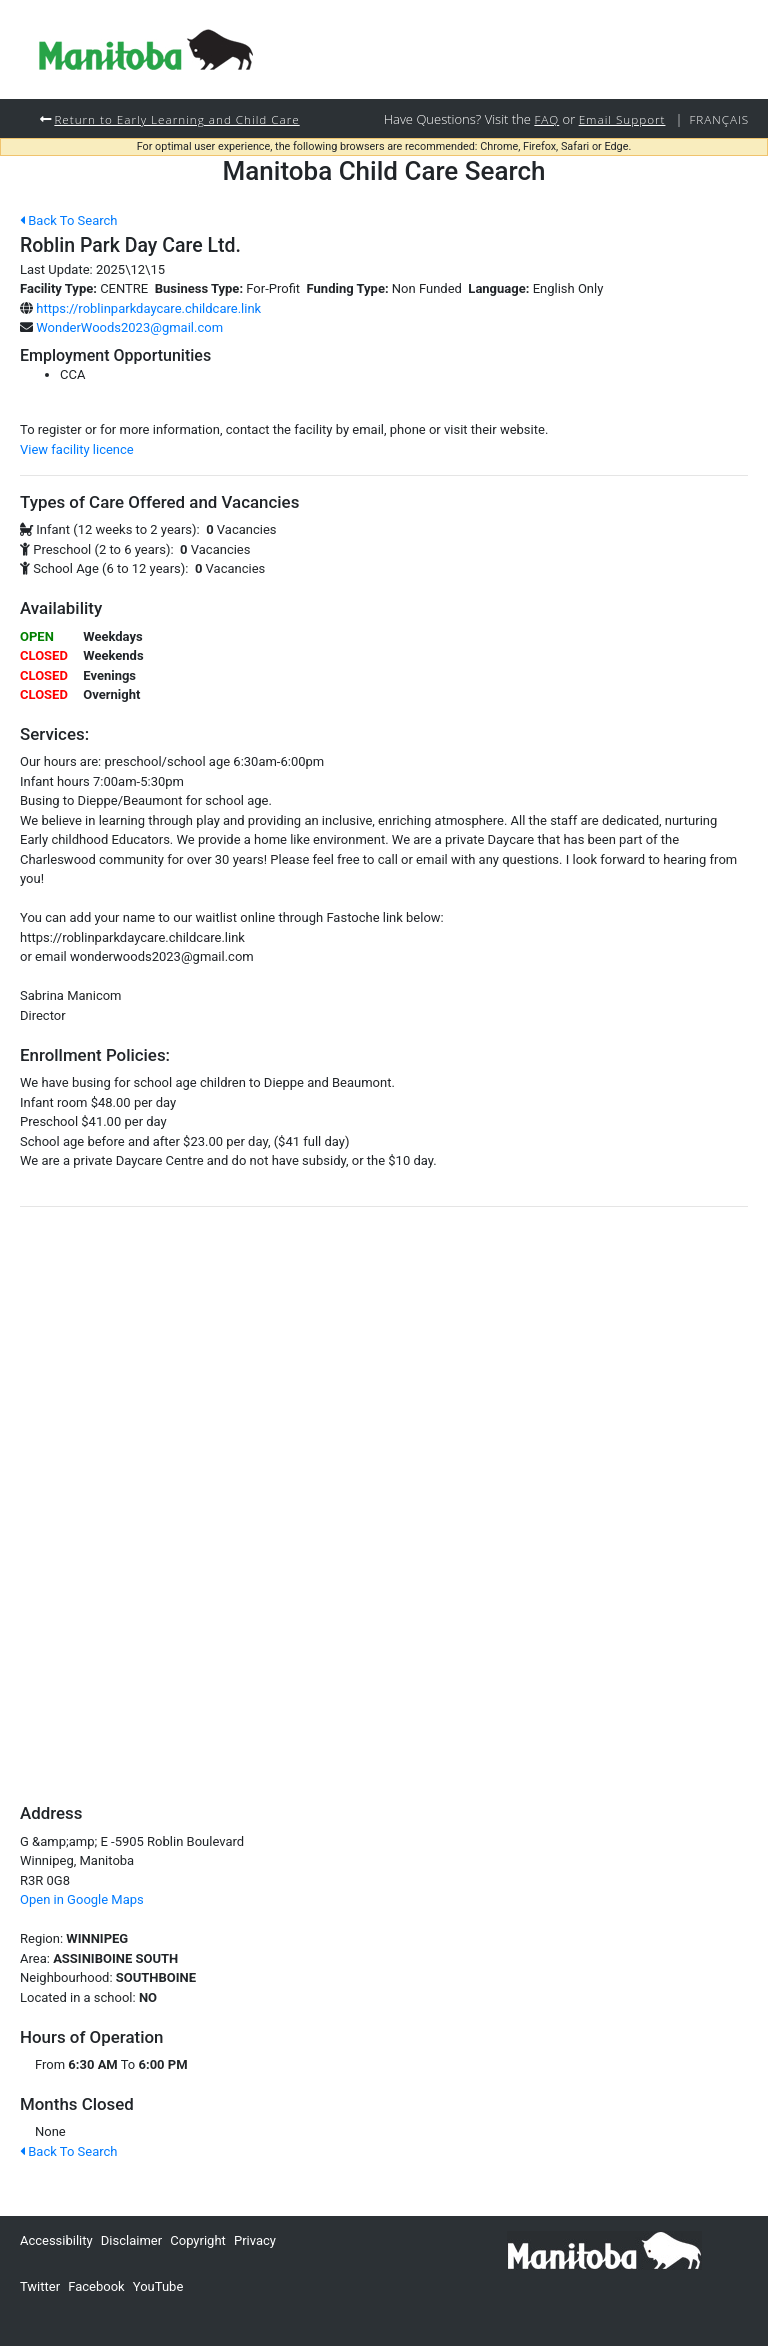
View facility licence (77, 449)
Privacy (255, 2240)
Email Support (622, 119)
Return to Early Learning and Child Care (176, 119)
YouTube (158, 2286)
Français (719, 119)
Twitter (40, 2286)
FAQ (546, 119)
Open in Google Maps (82, 1899)
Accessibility (56, 2240)
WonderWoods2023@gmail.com (129, 327)
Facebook (96, 2286)
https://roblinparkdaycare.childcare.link (148, 308)
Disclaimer (131, 2240)
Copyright (198, 2240)
